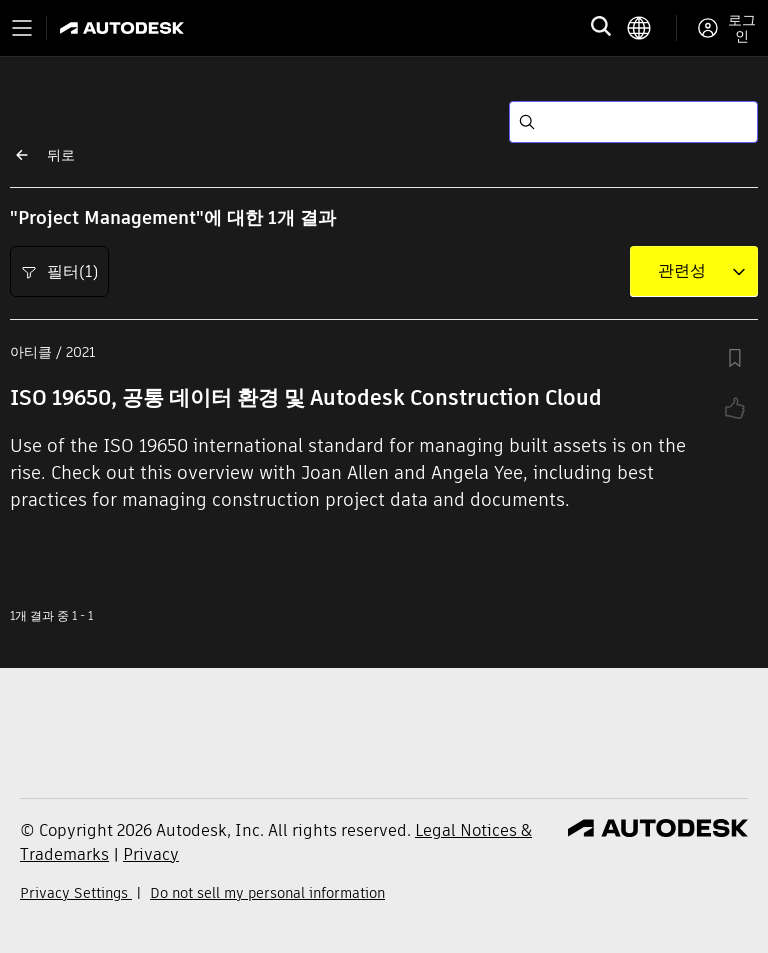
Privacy (151, 854)
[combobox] (682, 271)
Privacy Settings (76, 893)
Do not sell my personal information (267, 893)
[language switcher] (651, 28)
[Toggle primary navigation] (22, 28)
